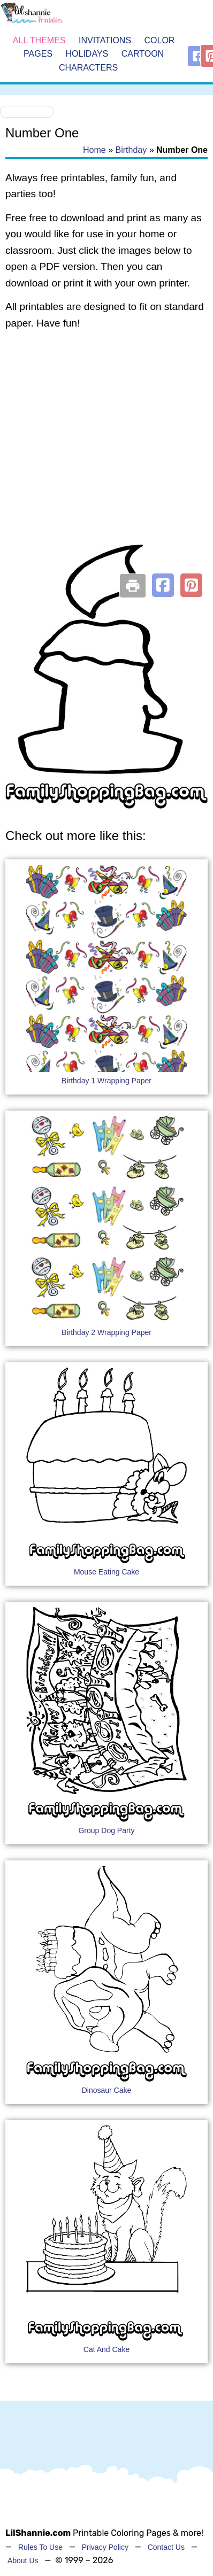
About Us (23, 2560)
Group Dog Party (106, 1830)
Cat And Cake (106, 2349)
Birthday (131, 149)
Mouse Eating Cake (106, 1572)
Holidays (87, 53)
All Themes (39, 40)
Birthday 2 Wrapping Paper (106, 1332)
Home (94, 149)
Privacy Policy (105, 2547)
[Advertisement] (101, 451)
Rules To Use (40, 2547)
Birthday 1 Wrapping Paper (106, 1080)
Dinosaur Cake (107, 2090)
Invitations (105, 40)
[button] (163, 585)
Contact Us (166, 2547)
